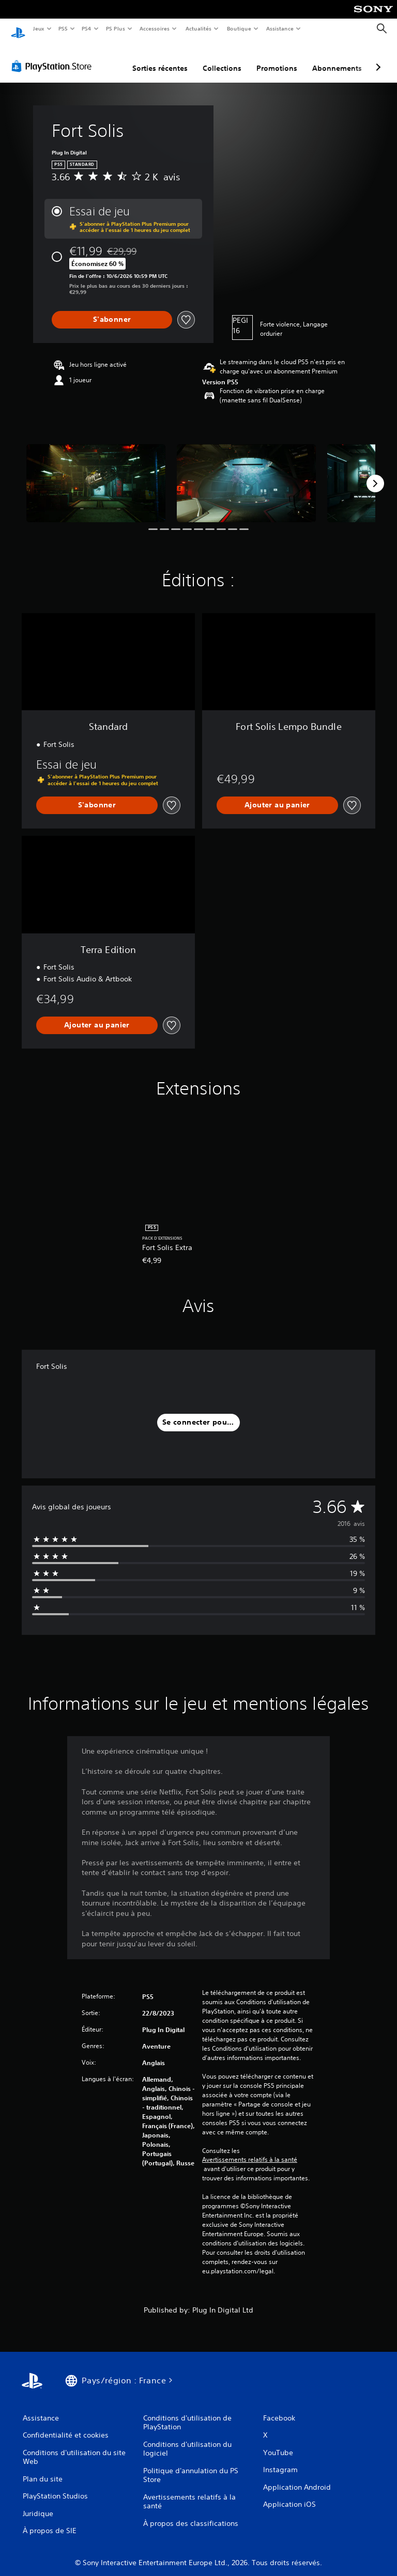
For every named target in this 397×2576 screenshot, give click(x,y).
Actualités (198, 28)
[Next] (375, 473)
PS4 (87, 28)
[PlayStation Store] (53, 56)
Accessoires (155, 28)
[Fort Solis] (95, 473)
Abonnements (337, 58)
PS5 (63, 28)
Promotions (276, 58)
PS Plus (115, 28)
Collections (222, 58)
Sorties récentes (160, 58)
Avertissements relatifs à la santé (249, 2150)
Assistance (280, 28)
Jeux (38, 28)
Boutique (238, 28)
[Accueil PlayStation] (18, 29)
